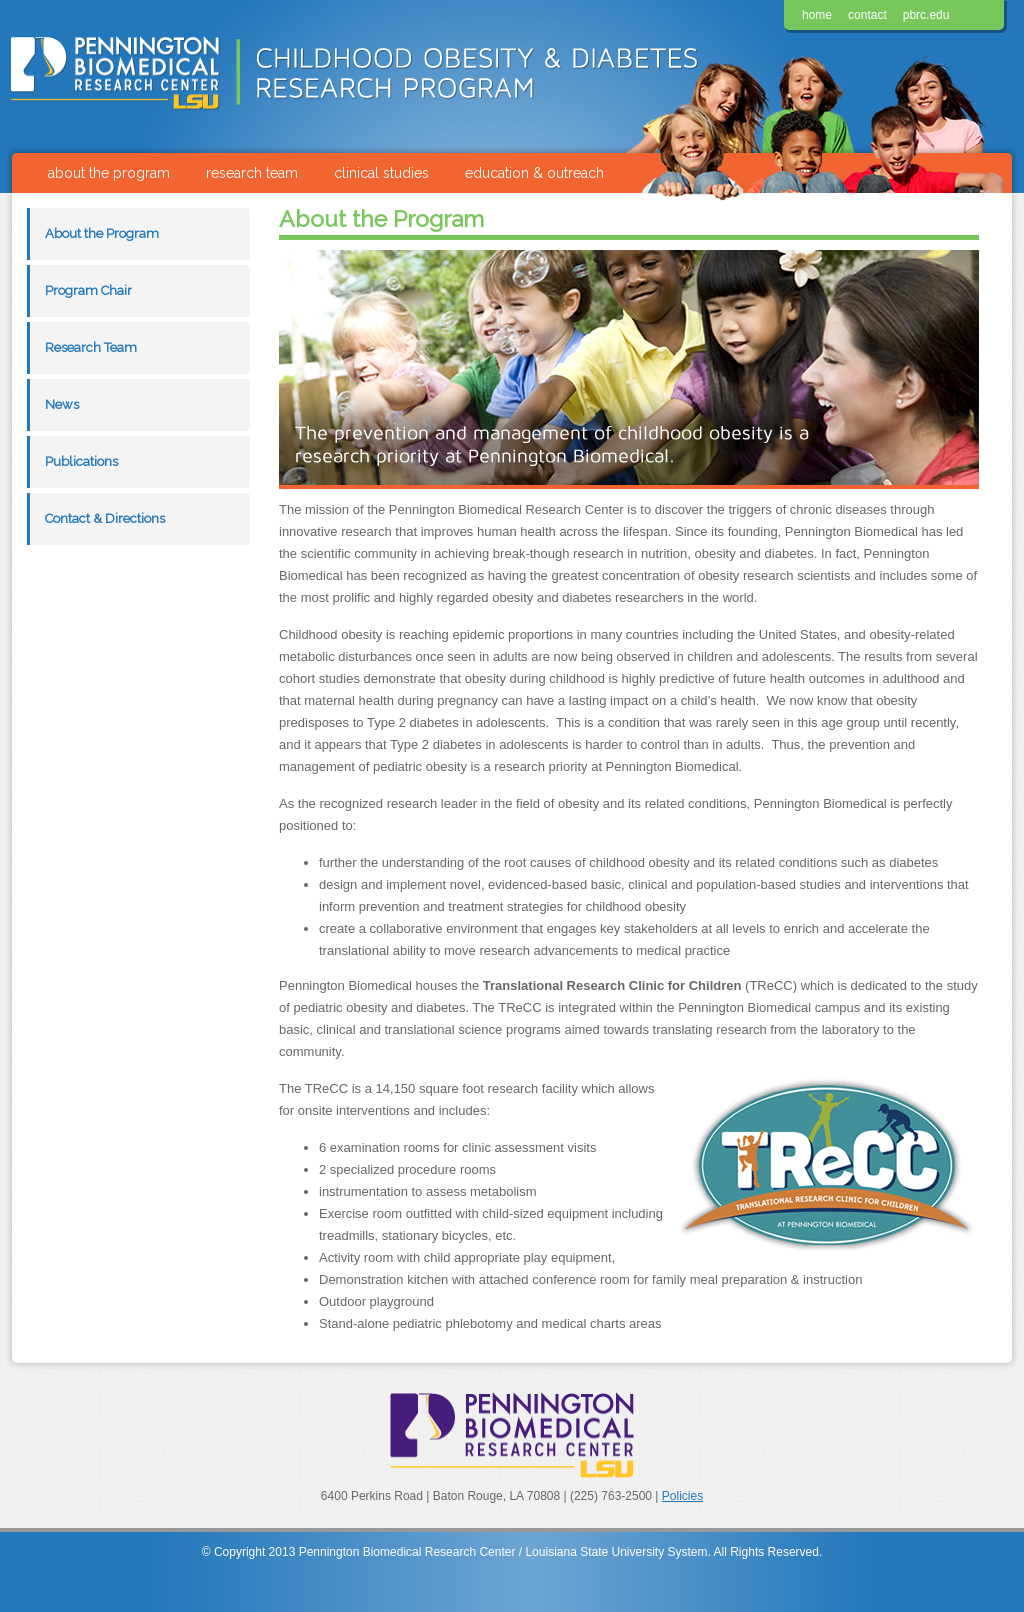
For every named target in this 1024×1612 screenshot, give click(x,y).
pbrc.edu (926, 15)
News (62, 404)
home (817, 15)
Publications (81, 461)
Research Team (91, 347)
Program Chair (88, 290)
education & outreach (534, 173)
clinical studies (381, 173)
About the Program (102, 233)
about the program (109, 173)
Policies (682, 1496)
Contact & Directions (105, 518)
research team (252, 173)
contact (867, 15)
